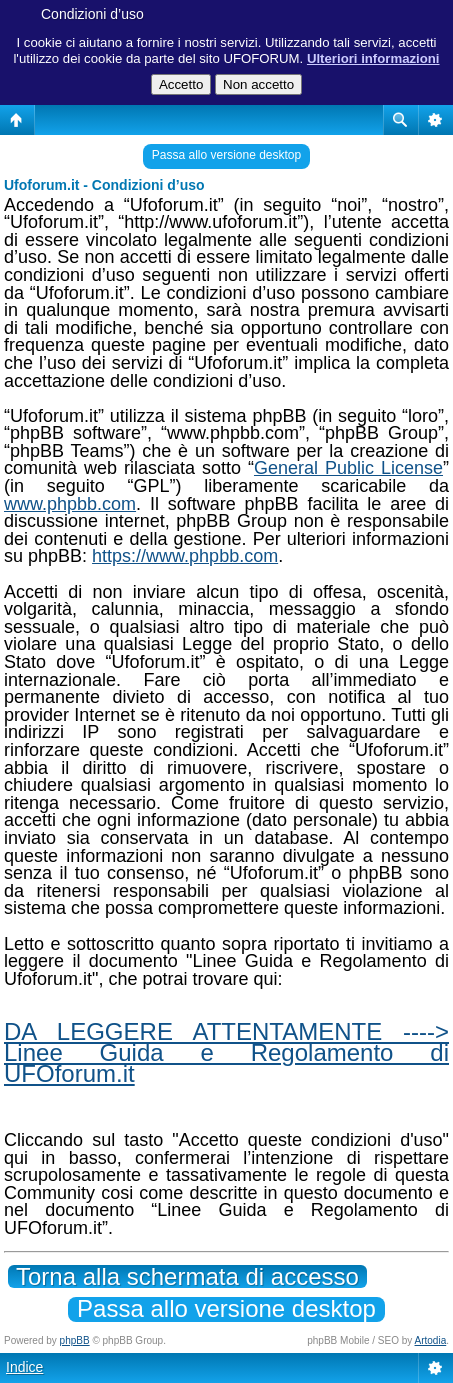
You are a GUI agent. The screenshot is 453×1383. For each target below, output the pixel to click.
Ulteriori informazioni (373, 58)
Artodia (431, 1340)
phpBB (75, 1340)
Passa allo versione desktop (226, 155)
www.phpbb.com (70, 504)
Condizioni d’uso (92, 14)
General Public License (348, 468)
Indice (24, 1367)
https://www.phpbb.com (185, 556)
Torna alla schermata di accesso (187, 1277)
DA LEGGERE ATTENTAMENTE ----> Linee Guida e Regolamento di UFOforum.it (226, 1052)
